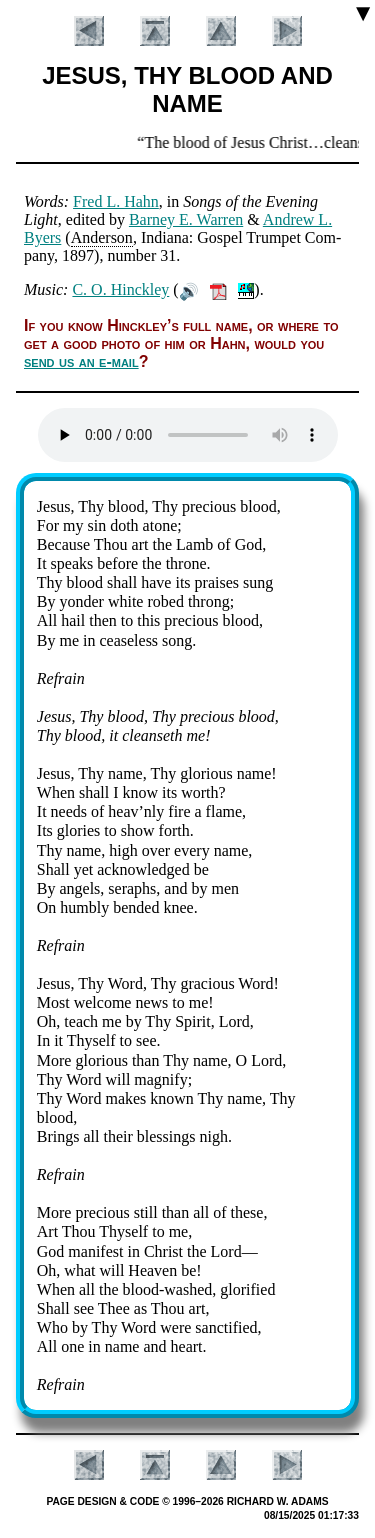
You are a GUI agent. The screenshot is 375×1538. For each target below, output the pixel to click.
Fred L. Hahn (116, 201)
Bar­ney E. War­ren (186, 219)
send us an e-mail (81, 361)
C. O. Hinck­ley (120, 289)
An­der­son (102, 237)
